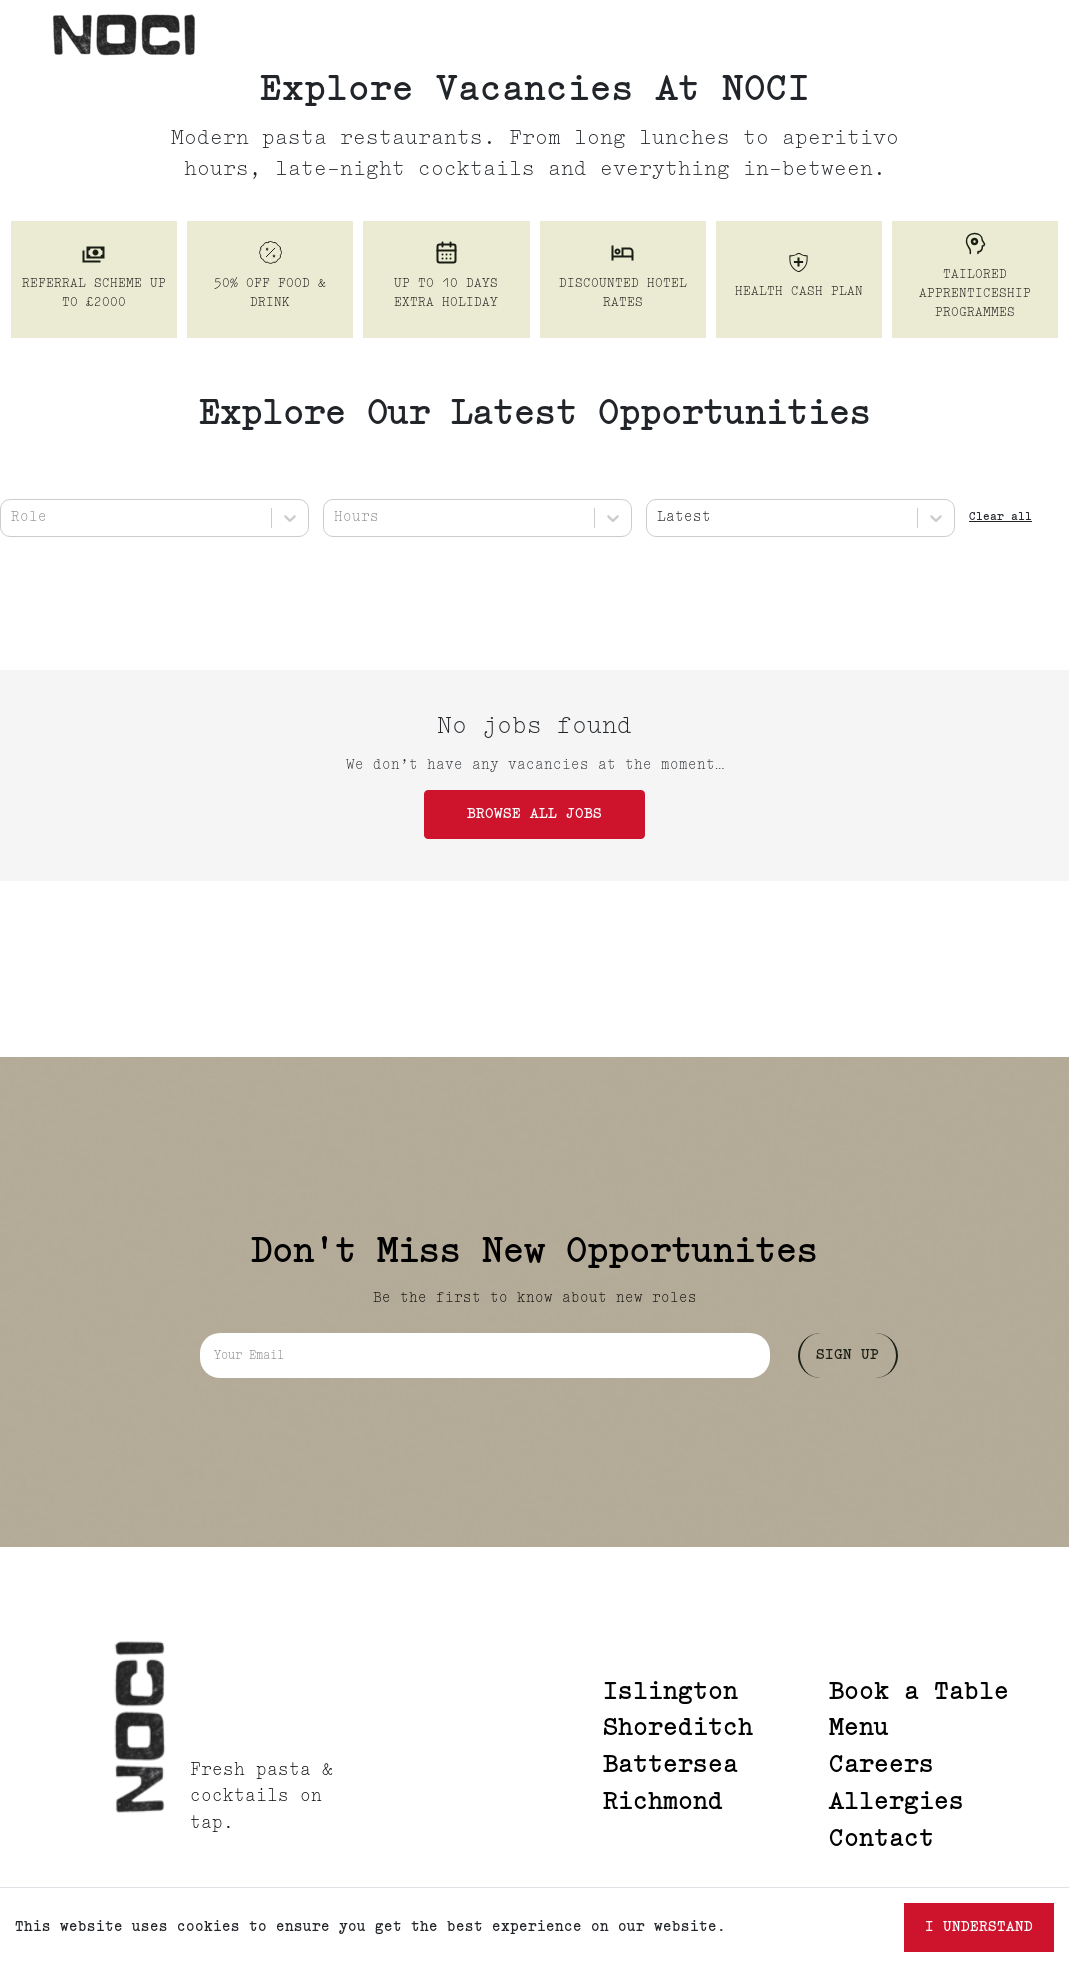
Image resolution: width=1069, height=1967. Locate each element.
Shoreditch (678, 1729)
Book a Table (919, 1693)
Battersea (670, 1766)
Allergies (896, 1803)
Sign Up (847, 1355)
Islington (670, 1693)
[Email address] (485, 1355)
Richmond (663, 1803)
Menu (859, 1729)
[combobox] (15, 517)
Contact (881, 1840)
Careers (881, 1766)
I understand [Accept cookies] (979, 1927)
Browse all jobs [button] (534, 814)
